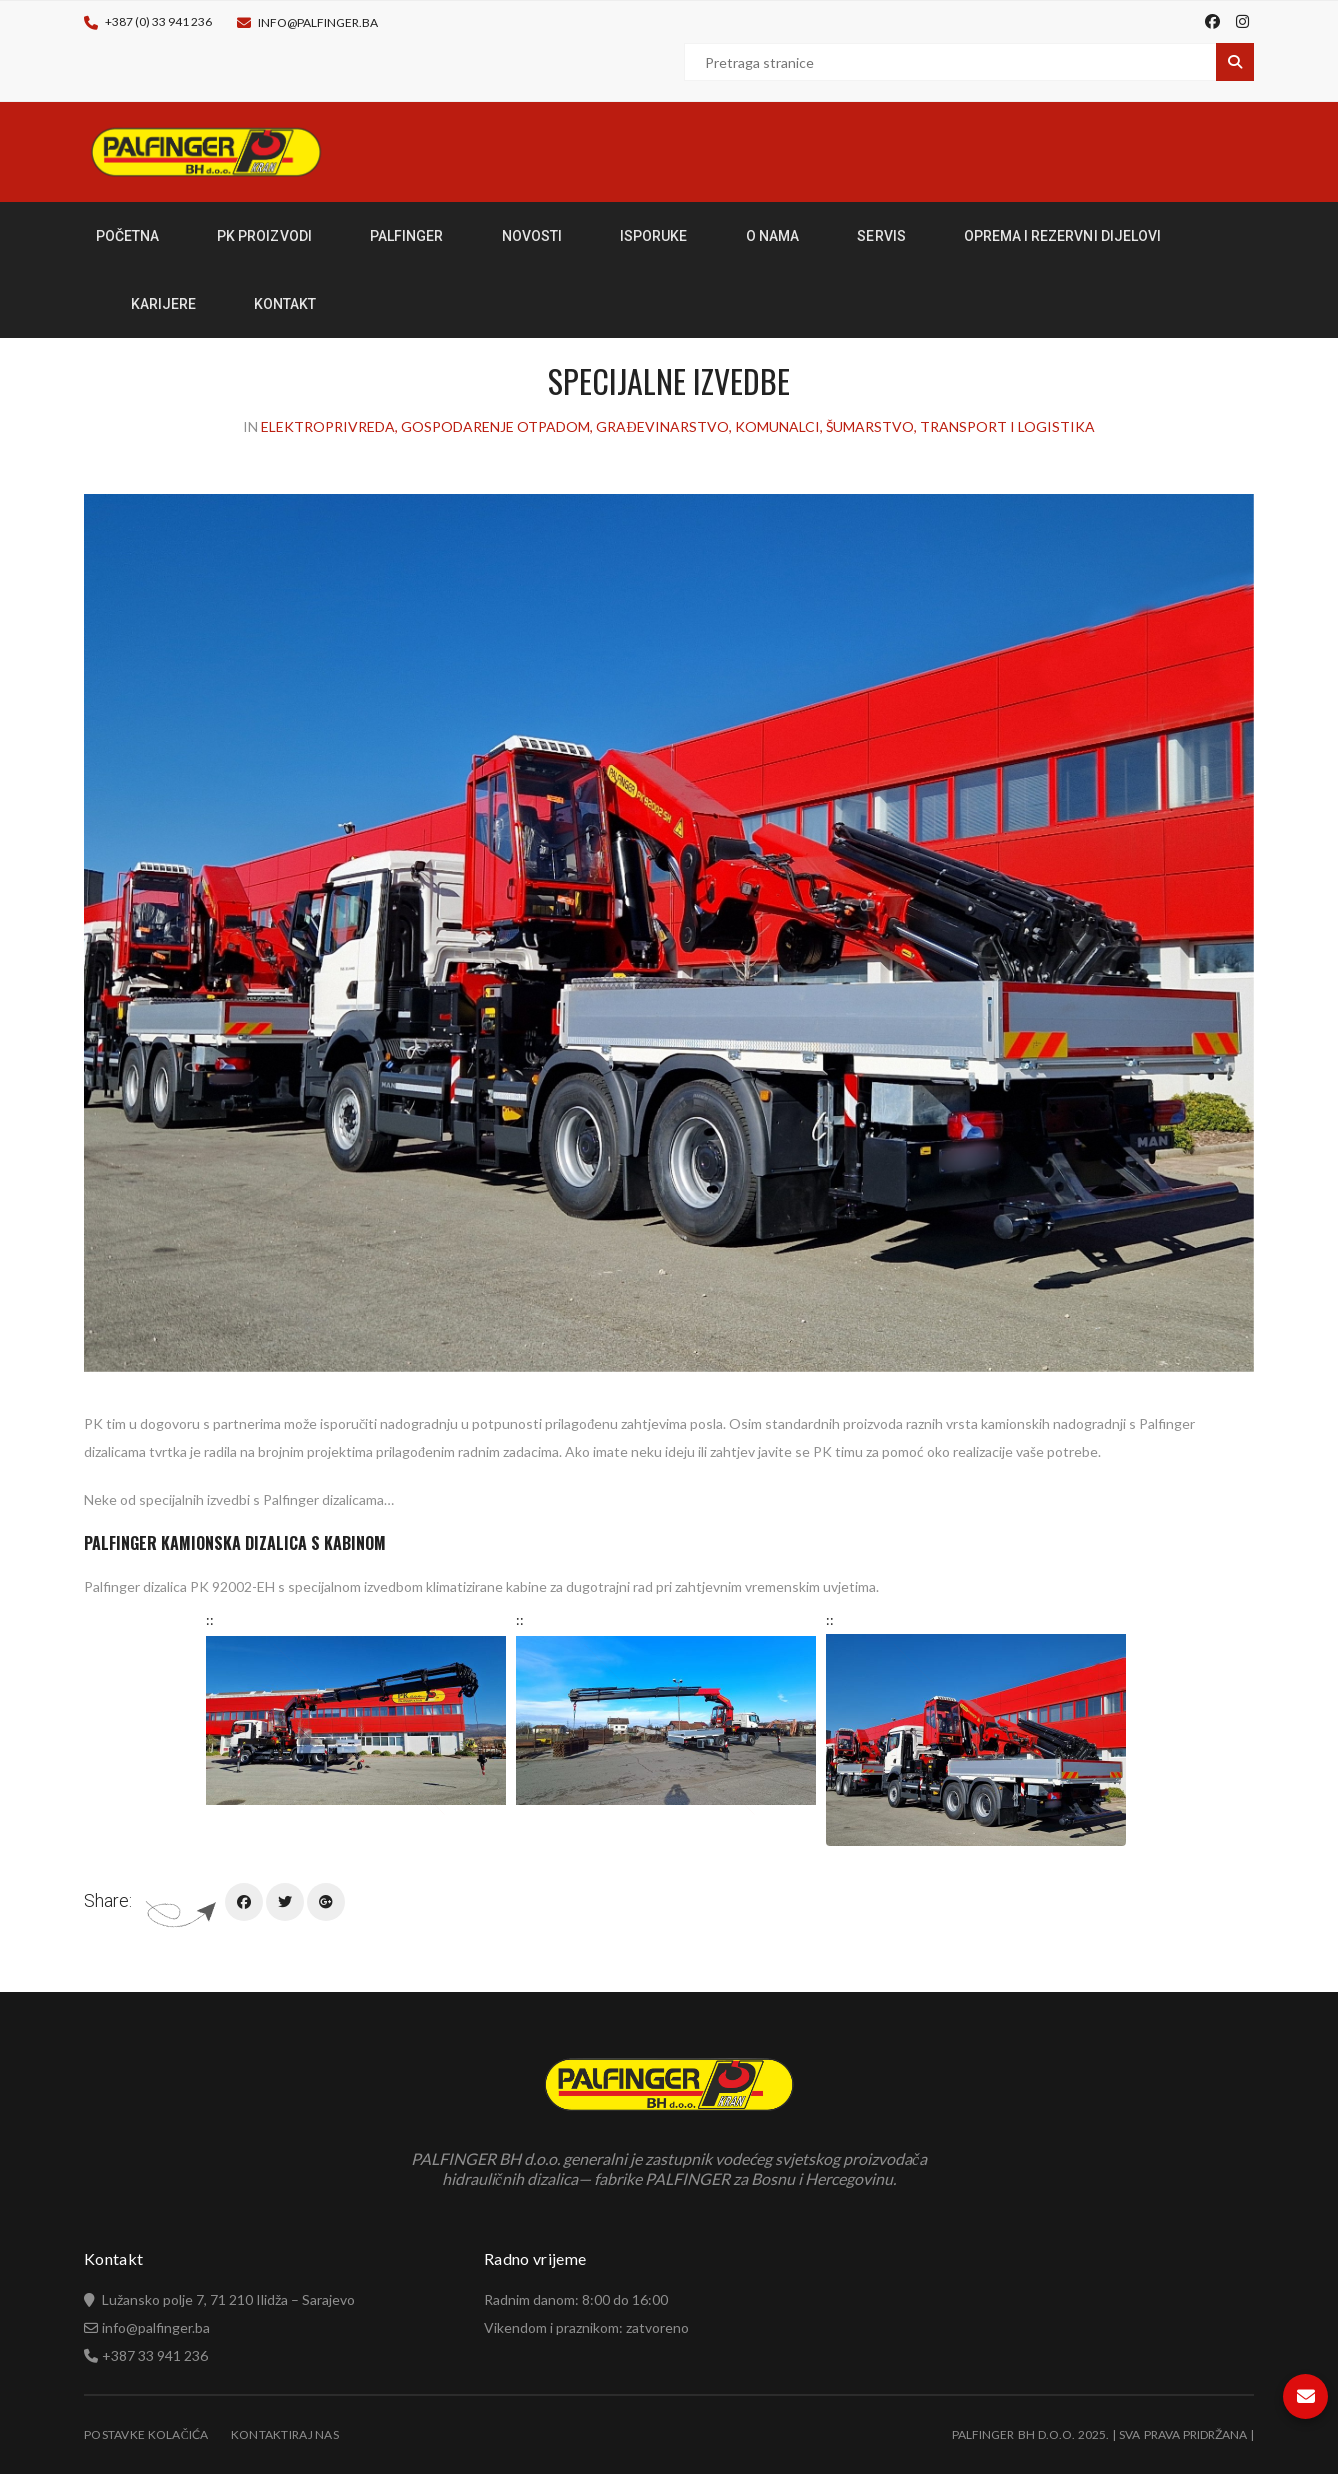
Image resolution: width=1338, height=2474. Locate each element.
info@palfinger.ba (318, 22)
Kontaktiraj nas (285, 2434)
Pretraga (1235, 62)
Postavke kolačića (146, 2434)
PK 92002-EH (232, 1586)
